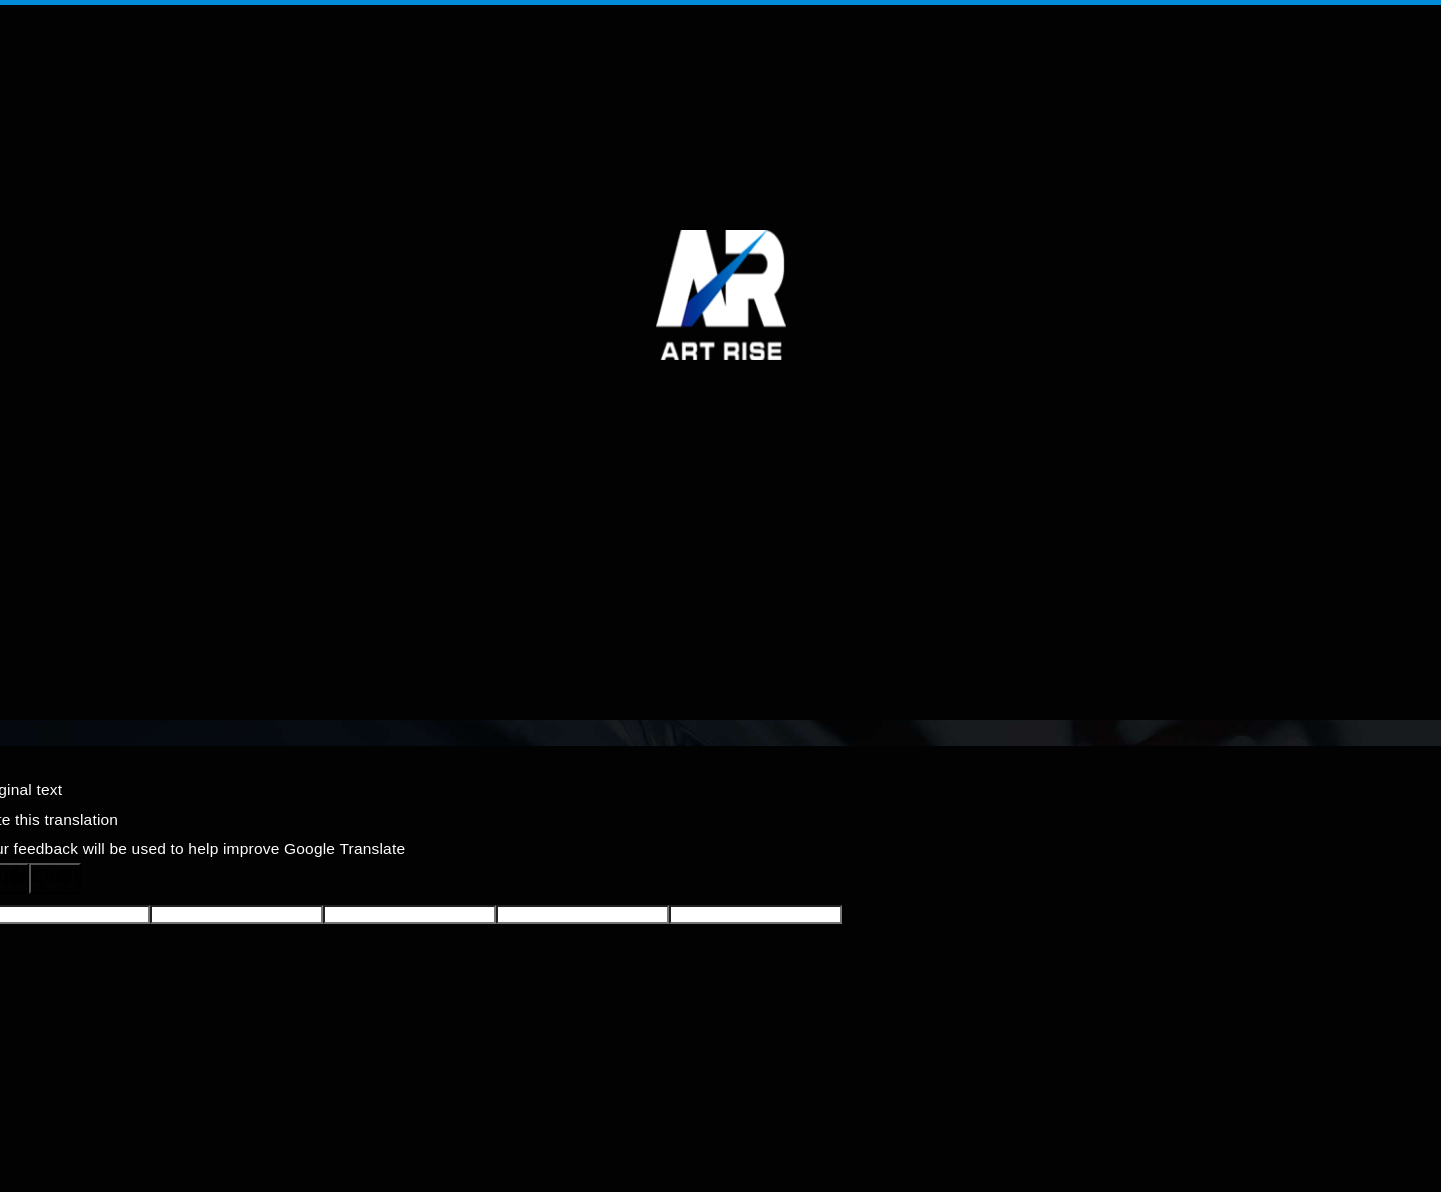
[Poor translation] (55, 878)
